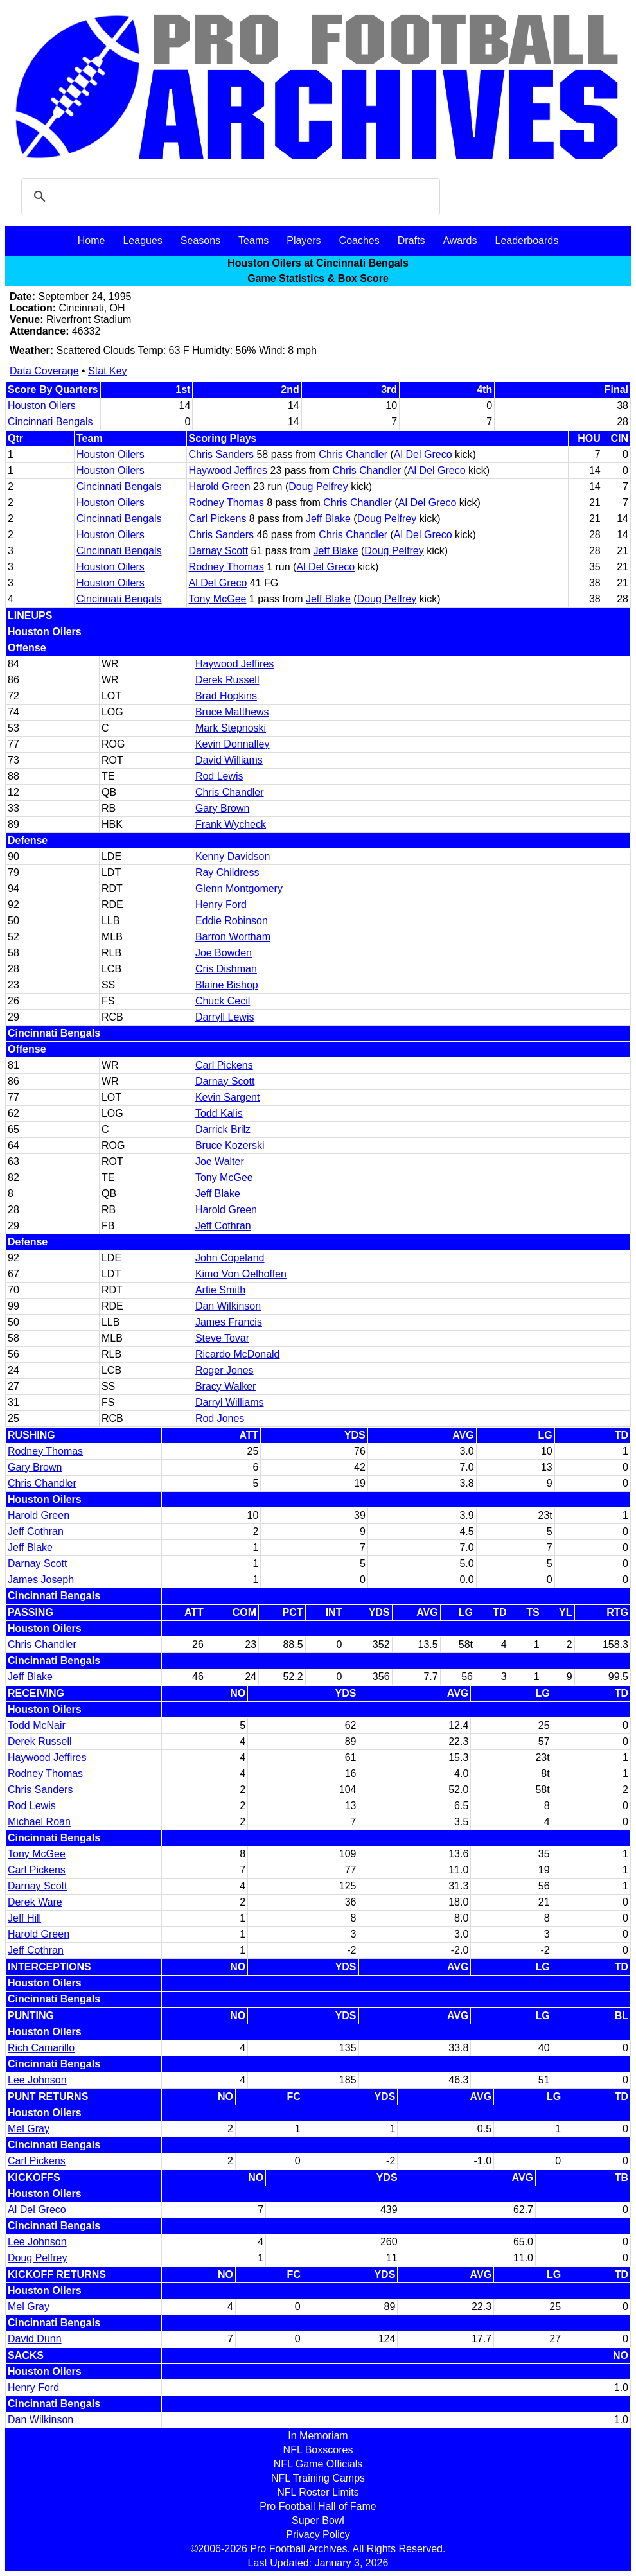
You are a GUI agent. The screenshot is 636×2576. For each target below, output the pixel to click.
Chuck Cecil (222, 1000)
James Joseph (41, 1579)
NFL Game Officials (318, 2463)
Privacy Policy (318, 2534)
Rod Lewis (219, 776)
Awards (460, 240)
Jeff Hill (24, 1918)
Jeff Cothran (223, 1225)
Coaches (359, 240)
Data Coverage (44, 370)
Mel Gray (28, 2128)
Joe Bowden (223, 952)
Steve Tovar (222, 1338)
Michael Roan (39, 1821)
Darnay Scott (218, 550)
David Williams (229, 760)
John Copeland (230, 1257)
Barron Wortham (232, 936)
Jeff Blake (328, 518)
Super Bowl (318, 2520)
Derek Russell (227, 679)
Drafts (411, 240)
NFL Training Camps (318, 2478)
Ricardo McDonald (237, 1354)
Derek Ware (35, 1902)
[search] (229, 196)
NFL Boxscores (318, 2449)
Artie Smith (220, 1289)
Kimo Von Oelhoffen (241, 1273)
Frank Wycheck (230, 824)
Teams (253, 240)
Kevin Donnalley (232, 744)
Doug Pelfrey (318, 486)
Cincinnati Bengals (50, 421)
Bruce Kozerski (230, 1145)
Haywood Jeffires (228, 470)
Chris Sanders (221, 454)
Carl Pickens (218, 518)
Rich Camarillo (41, 2047)
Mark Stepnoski (230, 728)
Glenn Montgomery (239, 888)
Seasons (200, 240)
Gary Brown (222, 808)
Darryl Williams (229, 1402)
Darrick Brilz (223, 1129)
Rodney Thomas (226, 502)
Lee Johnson (37, 2079)
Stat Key (107, 370)
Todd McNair (37, 1725)
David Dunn (35, 2338)
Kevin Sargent (227, 1097)
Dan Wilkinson (228, 1306)
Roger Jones (224, 1370)
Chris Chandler (353, 454)
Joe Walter (219, 1161)
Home (91, 240)
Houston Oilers (42, 405)
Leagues (142, 240)
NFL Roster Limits (317, 2492)
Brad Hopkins (226, 695)
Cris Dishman (226, 968)
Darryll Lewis (224, 1017)
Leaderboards (526, 240)
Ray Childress (227, 872)
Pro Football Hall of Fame (318, 2506)
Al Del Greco (423, 454)
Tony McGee (218, 598)
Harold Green (220, 486)
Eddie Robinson (231, 920)
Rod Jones (220, 1418)
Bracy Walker (225, 1386)
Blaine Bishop (226, 984)
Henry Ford (221, 904)
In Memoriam (318, 2435)
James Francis (228, 1322)
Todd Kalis (219, 1113)
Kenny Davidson (232, 856)
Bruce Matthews (232, 711)
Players (304, 240)
